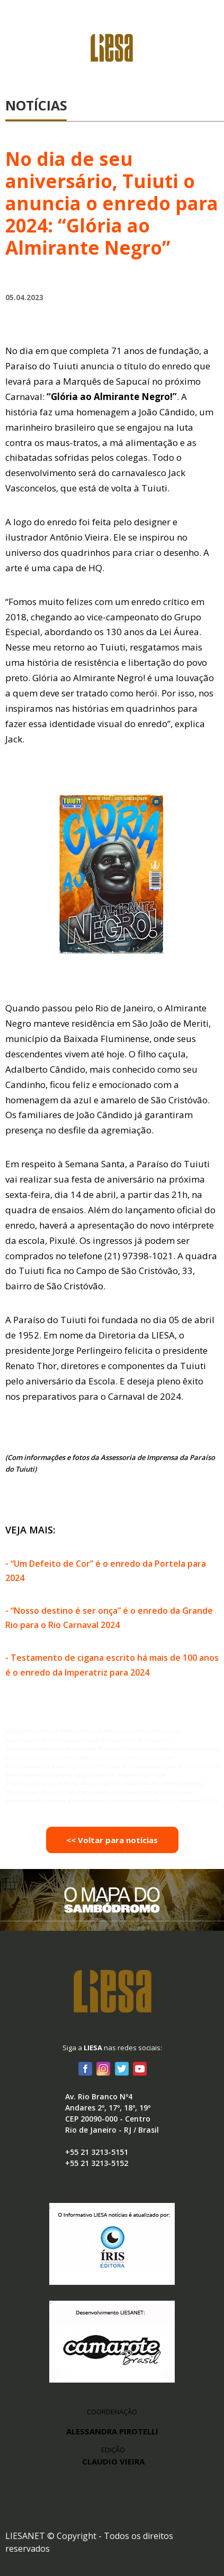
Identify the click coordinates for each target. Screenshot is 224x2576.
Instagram (103, 2068)
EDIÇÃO (113, 2456)
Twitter (121, 2068)
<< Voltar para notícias (112, 1840)
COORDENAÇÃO (112, 2411)
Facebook (85, 2068)
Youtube (139, 2068)
